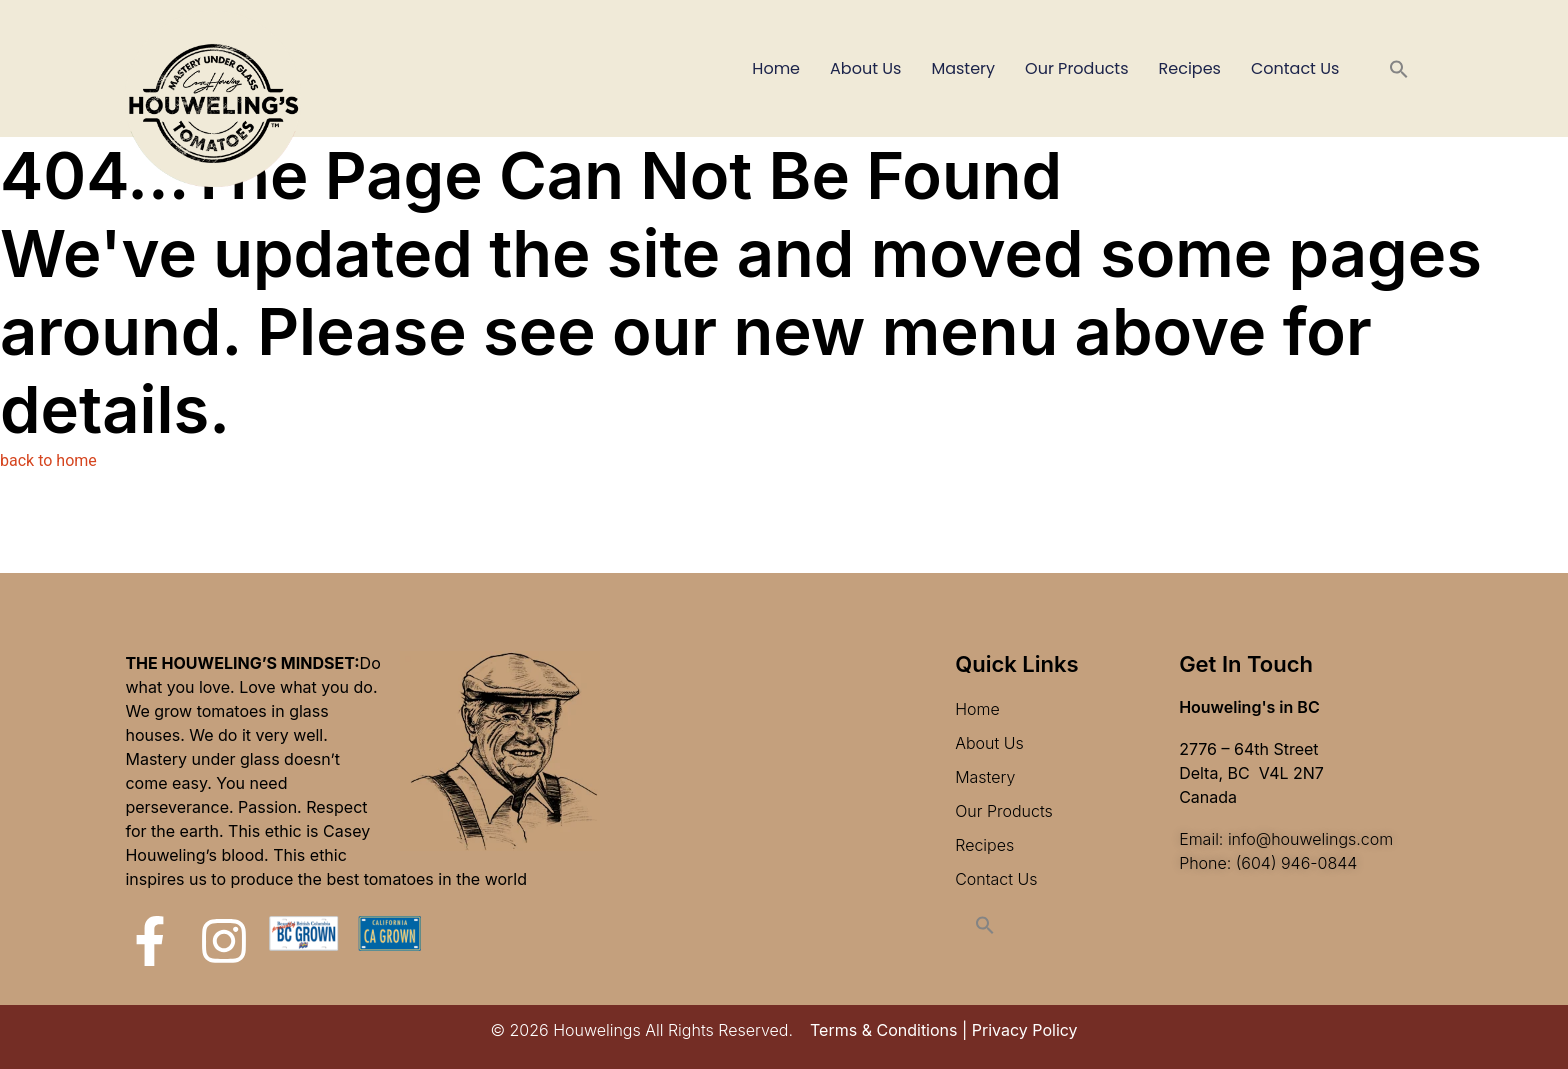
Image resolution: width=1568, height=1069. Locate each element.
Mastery (963, 68)
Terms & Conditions (883, 1030)
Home (776, 68)
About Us (865, 68)
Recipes (1190, 68)
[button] (1399, 69)
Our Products (1076, 68)
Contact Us (1295, 68)
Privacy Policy (1025, 1030)
